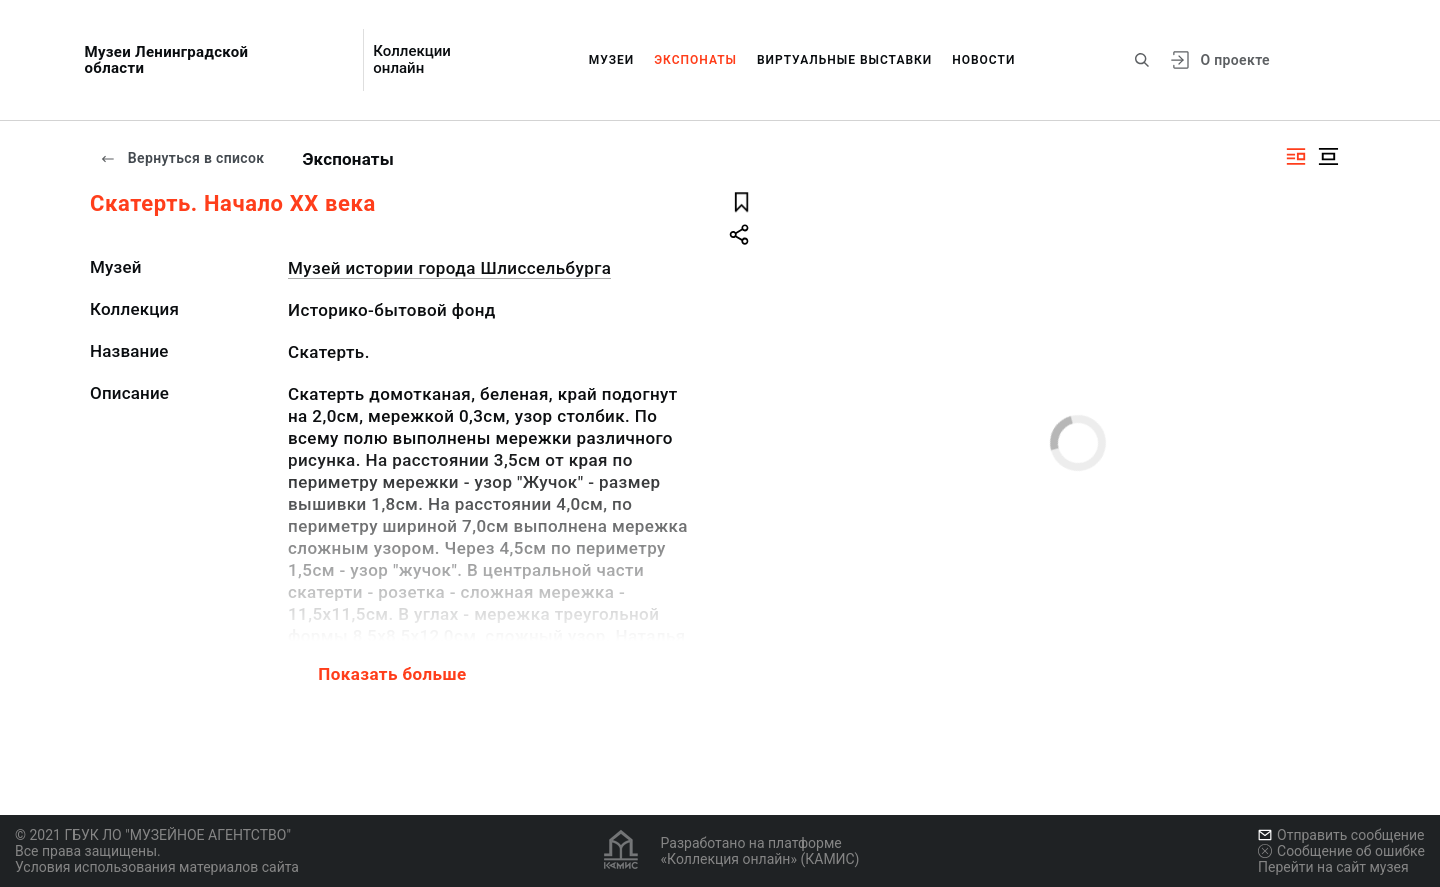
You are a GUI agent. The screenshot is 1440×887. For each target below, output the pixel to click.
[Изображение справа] (1296, 156)
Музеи (612, 60)
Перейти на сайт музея (1333, 867)
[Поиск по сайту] (1142, 60)
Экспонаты (695, 60)
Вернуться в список (182, 158)
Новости (983, 60)
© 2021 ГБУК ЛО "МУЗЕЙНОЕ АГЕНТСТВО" (153, 835)
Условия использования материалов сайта (157, 867)
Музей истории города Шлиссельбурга (449, 268)
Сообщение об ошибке (1341, 851)
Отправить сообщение (1341, 835)
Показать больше (392, 674)
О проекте (1234, 60)
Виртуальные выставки (844, 60)
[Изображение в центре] (1328, 156)
